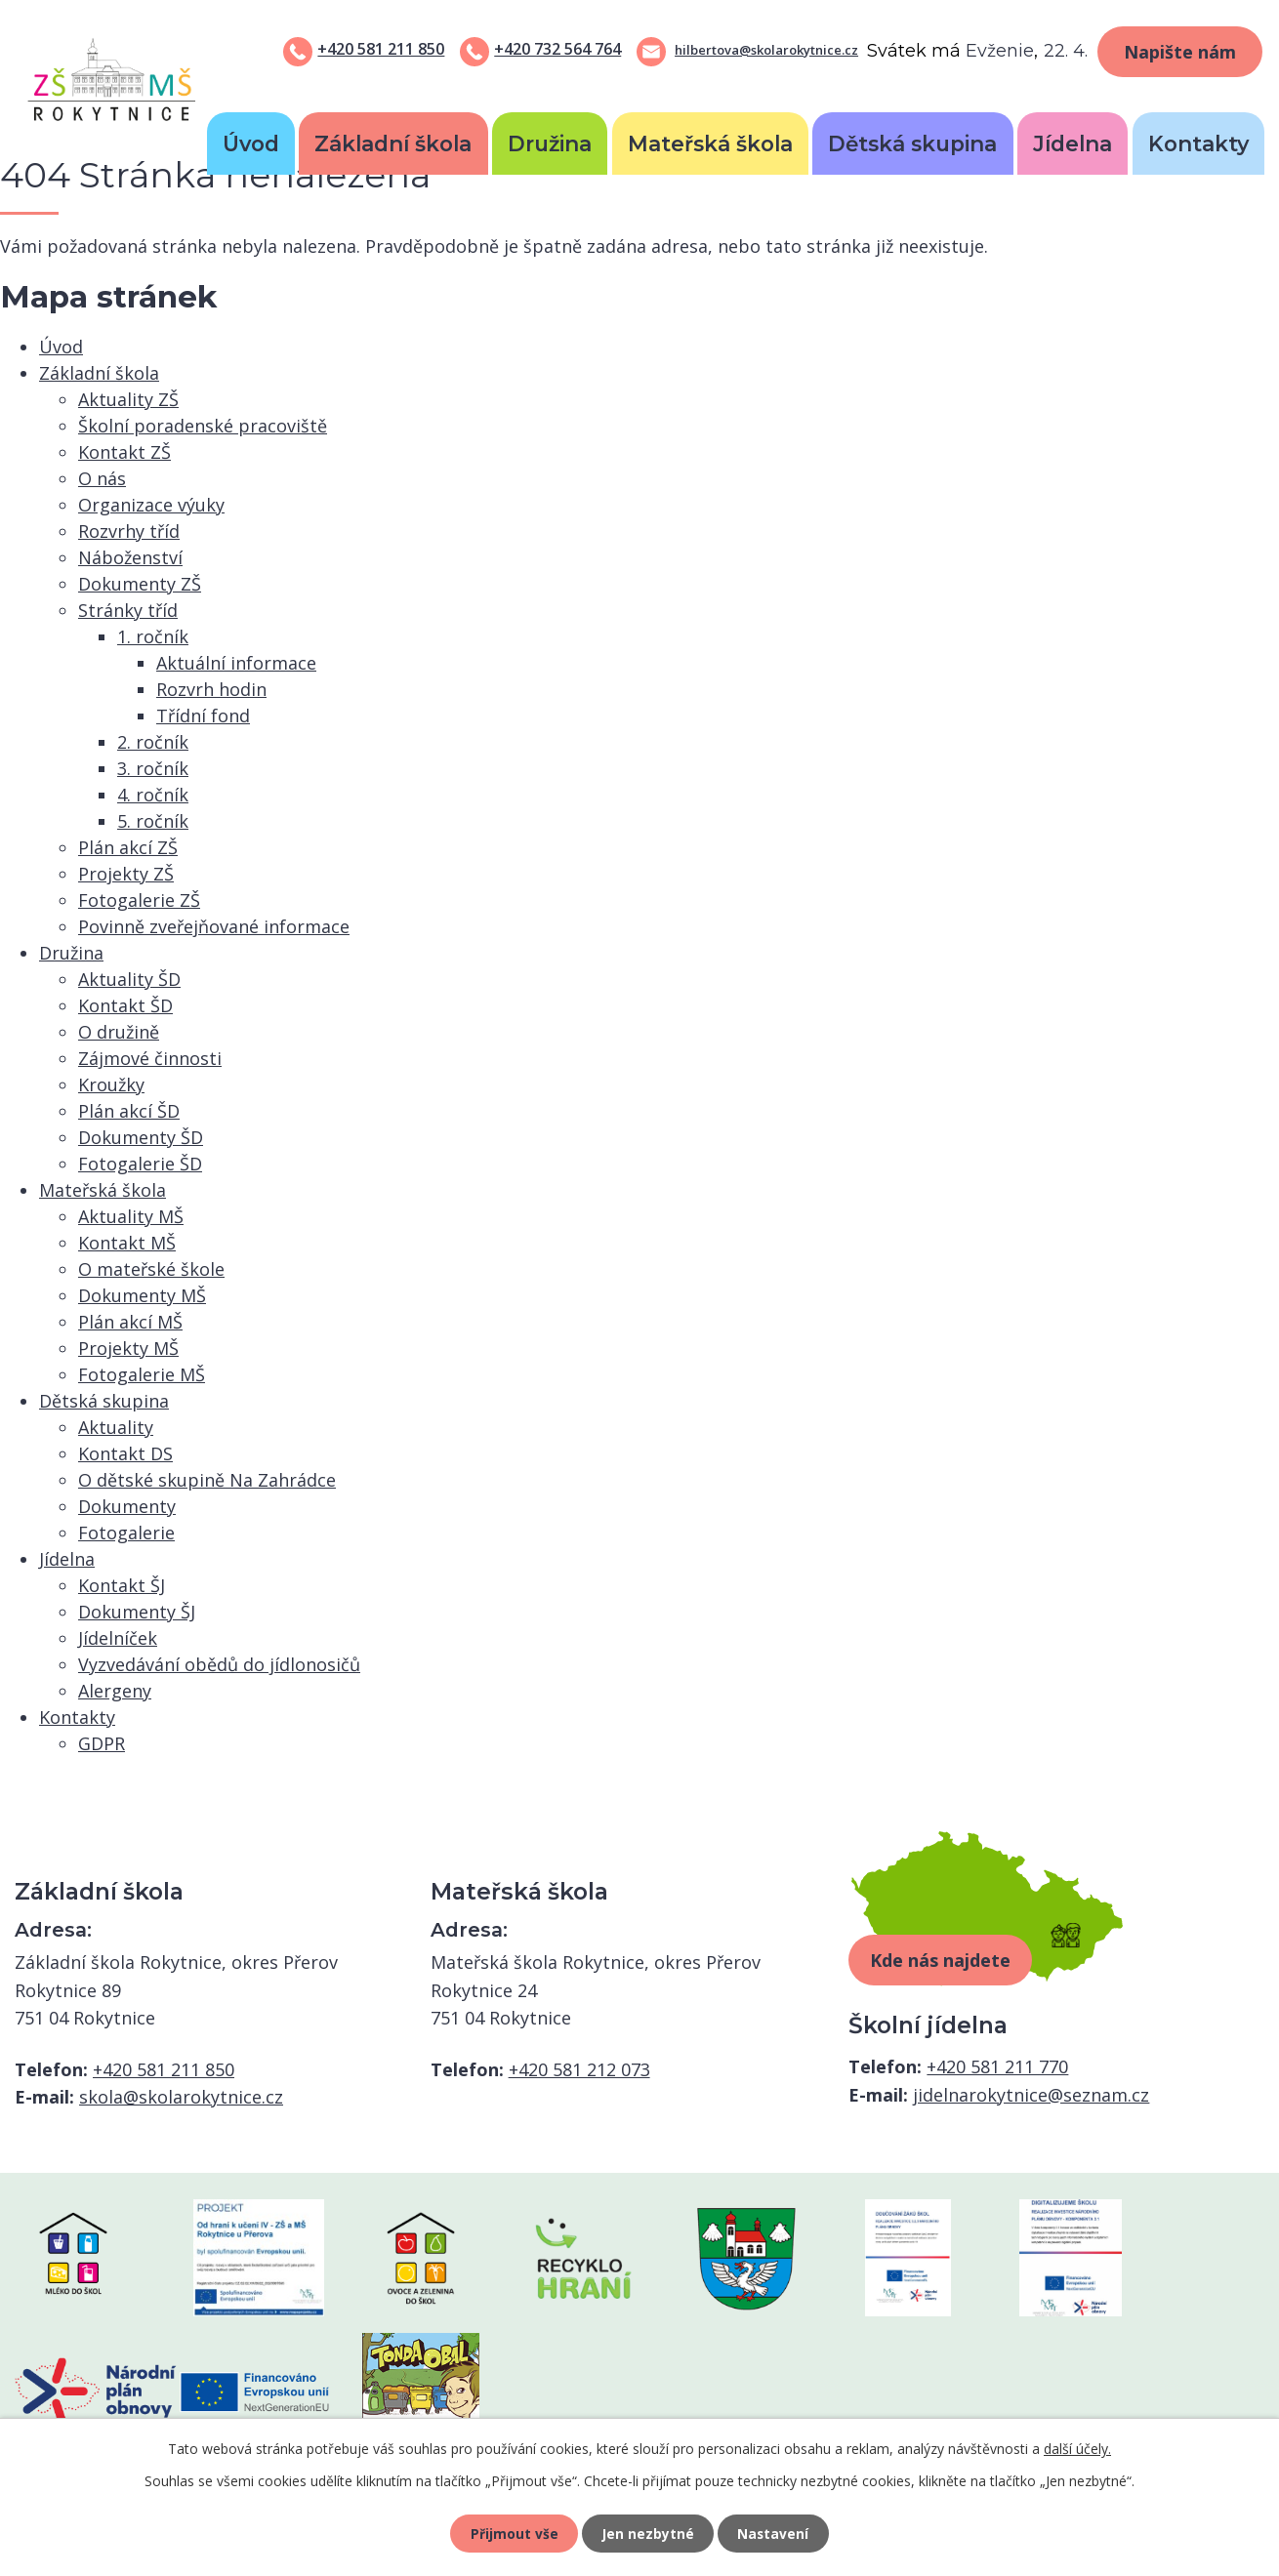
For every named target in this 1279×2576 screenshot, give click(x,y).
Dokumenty (127, 1506)
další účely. (1077, 2446)
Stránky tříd (128, 610)
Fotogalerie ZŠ (139, 900)
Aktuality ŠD (129, 979)
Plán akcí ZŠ (128, 847)
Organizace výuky (151, 504)
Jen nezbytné (647, 2532)
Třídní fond (203, 715)
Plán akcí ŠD (129, 1111)
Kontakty (1198, 143)
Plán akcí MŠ (130, 1321)
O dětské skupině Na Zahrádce (207, 1480)
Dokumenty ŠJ (136, 1611)
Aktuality (115, 1427)
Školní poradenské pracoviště (202, 425)
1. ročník (152, 636)
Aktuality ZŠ (128, 399)
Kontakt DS (125, 1453)
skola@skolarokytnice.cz (181, 2096)
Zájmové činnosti (150, 1058)
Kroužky (111, 1084)
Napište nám (1180, 51)
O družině (118, 1031)
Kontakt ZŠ (124, 452)
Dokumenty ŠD (140, 1137)
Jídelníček (117, 1638)
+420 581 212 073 (579, 2069)
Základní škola (393, 143)
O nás (102, 478)
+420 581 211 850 (380, 49)
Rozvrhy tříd (129, 531)
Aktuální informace (236, 663)
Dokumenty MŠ (142, 1295)
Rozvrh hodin (211, 689)
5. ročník (152, 821)
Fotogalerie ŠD (140, 1163)
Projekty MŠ (128, 1348)
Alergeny (114, 1690)
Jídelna (1072, 143)
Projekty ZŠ (126, 873)
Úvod (251, 143)
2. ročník (152, 742)
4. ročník (152, 794)
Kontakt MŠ (127, 1242)
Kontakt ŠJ (121, 1585)
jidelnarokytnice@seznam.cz (1031, 2094)
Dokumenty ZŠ (139, 583)
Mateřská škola (710, 143)
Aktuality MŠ (131, 1216)
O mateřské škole (151, 1269)
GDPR (101, 1743)
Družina (550, 143)
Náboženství (130, 557)
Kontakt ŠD (125, 1005)
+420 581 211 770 (997, 2066)
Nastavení (775, 2532)
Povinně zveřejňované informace (214, 926)
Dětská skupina (912, 143)
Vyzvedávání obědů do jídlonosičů (219, 1664)
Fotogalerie (126, 1532)
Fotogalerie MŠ (141, 1374)
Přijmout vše (513, 2532)
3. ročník (152, 768)
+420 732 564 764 (557, 49)
